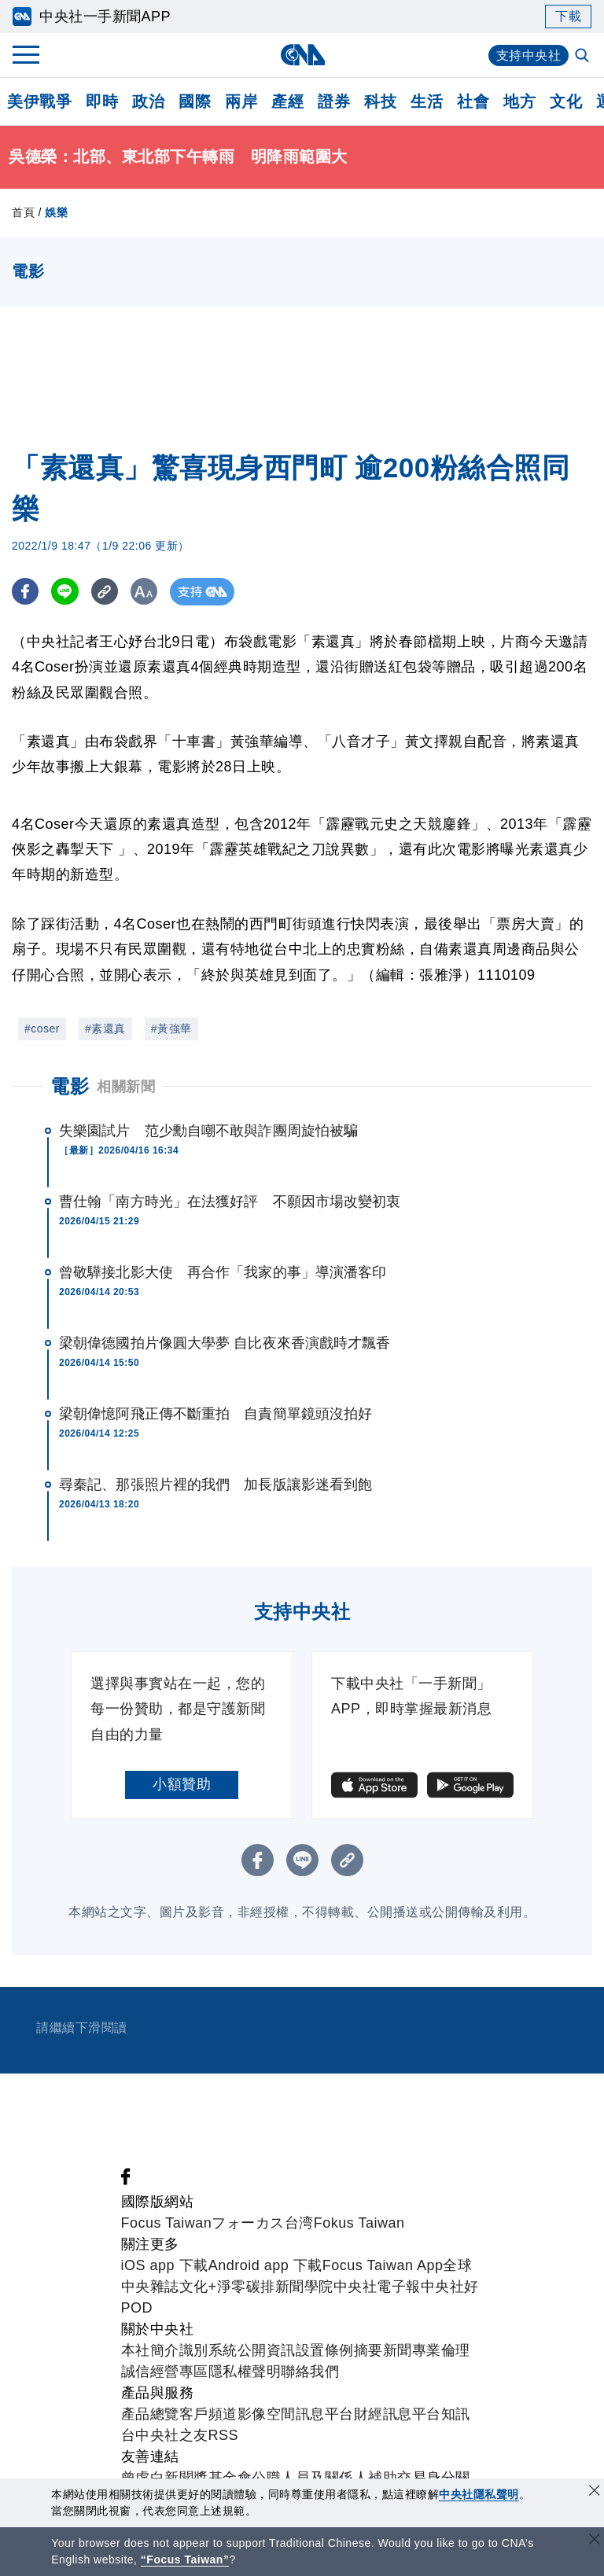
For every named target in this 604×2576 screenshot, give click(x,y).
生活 (427, 101)
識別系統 (208, 2350)
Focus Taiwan (166, 2223)
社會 (473, 101)
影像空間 (267, 2414)
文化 (566, 101)
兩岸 (241, 101)
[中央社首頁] (302, 54)
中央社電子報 (377, 2286)
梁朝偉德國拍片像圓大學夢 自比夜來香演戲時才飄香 (224, 1343)
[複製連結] (106, 591)
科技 (380, 101)
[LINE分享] (65, 591)
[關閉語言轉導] (594, 2541)
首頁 (23, 212)
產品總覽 (150, 2414)
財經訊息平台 (397, 2414)
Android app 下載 (265, 2265)
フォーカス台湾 (263, 2223)
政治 (148, 101)
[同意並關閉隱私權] (594, 2492)
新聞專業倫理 (426, 2350)
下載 (568, 16)
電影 (69, 1086)
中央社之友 (171, 2435)
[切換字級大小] (146, 591)
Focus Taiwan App (383, 2265)
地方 (519, 101)
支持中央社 (529, 55)
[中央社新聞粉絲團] (126, 2180)
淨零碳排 (246, 2286)
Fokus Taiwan (359, 2223)
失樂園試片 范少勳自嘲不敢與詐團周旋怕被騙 (208, 1131)
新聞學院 (304, 2286)
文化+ (198, 2286)
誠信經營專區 (164, 2371)
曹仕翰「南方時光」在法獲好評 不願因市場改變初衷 (229, 1201)
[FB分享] (25, 591)
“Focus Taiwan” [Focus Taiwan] (185, 2559)
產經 (287, 101)
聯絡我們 (310, 2371)
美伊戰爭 (39, 101)
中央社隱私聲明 (479, 2494)
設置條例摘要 (339, 2350)
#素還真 (105, 1028)
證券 (334, 101)
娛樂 (56, 212)
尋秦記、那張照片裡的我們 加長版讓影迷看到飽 (215, 1484)
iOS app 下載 (164, 2265)
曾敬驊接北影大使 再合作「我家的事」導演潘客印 (222, 1272)
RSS (223, 2435)
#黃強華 (171, 1028)
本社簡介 (150, 2350)
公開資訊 (267, 2350)
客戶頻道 (208, 2414)
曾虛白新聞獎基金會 (186, 2478)
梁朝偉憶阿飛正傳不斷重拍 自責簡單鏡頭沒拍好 (215, 1414)
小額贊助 (182, 1784)
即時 (102, 101)
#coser (42, 1028)
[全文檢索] (583, 56)
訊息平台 (325, 2414)
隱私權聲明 (245, 2371)
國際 (195, 101)
